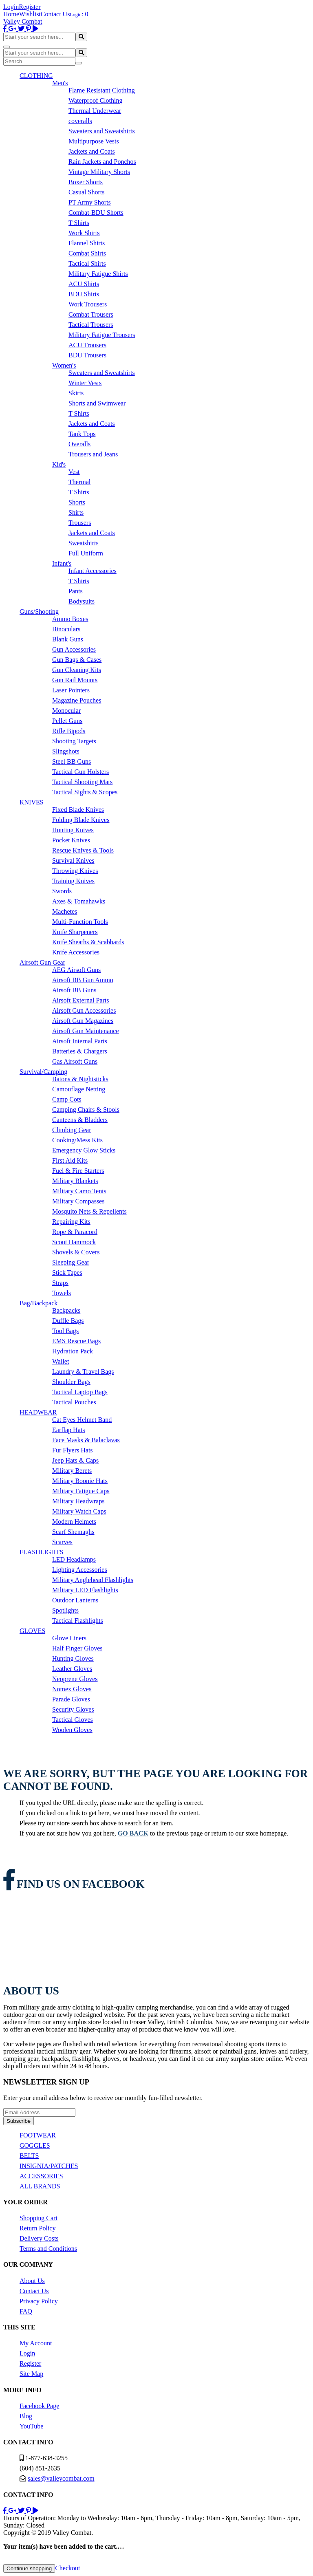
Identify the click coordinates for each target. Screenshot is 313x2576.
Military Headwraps (78, 1501)
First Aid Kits (70, 1160)
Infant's (61, 563)
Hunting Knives (73, 829)
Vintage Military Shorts (99, 171)
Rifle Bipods (68, 730)
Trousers (79, 522)
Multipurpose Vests (93, 141)
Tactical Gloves (72, 1719)
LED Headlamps (74, 1559)
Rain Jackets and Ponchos (102, 161)
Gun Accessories (74, 649)
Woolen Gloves (72, 1729)
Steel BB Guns (71, 761)
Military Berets (72, 1470)
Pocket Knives (71, 840)
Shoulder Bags (71, 1381)
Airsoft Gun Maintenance (85, 1030)
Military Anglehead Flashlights (92, 1579)
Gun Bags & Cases (76, 659)
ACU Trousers (87, 345)
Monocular (66, 710)
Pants (75, 591)
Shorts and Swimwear (97, 403)
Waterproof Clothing (95, 100)
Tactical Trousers (90, 324)
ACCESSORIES (41, 2176)
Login (11, 6)
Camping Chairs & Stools (85, 1109)
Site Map (31, 2373)
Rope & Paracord (74, 1231)
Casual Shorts (86, 192)
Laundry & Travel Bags (83, 1371)
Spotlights (65, 1610)
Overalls (79, 444)
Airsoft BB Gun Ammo (82, 979)
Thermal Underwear (94, 110)
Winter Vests (84, 382)
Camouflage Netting (78, 1089)
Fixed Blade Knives (78, 809)
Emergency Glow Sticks (83, 1150)
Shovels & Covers (75, 1252)
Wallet (60, 1361)
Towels (61, 1292)
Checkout (67, 2568)
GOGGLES (35, 2145)
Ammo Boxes (70, 618)
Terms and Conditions (48, 2248)
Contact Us (55, 14)
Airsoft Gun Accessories (84, 1010)
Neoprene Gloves (75, 1678)
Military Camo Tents (79, 1191)
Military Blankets (75, 1180)
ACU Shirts (83, 283)
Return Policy (37, 2228)
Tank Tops (81, 433)
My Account (36, 2343)
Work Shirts (84, 232)
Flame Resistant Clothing (101, 90)
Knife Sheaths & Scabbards (88, 942)
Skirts (76, 393)
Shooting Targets (74, 741)
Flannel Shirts (86, 243)
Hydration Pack (72, 1351)
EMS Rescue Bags (76, 1341)
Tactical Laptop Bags (80, 1391)
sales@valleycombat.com (61, 2478)
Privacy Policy (39, 2301)
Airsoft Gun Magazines (82, 1020)
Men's (60, 82)
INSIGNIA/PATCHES (49, 2165)
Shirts (76, 512)
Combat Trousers (90, 314)
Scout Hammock (74, 1241)
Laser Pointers (71, 690)
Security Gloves (73, 1709)
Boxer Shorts (85, 181)
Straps (60, 1282)
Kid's (59, 464)
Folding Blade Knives (80, 819)
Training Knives (73, 880)
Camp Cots (67, 1099)
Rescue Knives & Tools (83, 850)
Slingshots (65, 751)
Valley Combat (22, 21)
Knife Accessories (75, 952)
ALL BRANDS (40, 2186)
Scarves (62, 1541)
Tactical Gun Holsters (80, 771)
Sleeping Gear (70, 1262)
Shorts (76, 502)
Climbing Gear (71, 1129)
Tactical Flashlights (77, 1620)
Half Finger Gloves (77, 1648)
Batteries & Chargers (79, 1051)
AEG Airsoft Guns (76, 969)
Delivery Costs (39, 2238)
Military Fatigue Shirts (98, 273)
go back (133, 1833)
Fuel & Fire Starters (78, 1170)
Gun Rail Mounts (74, 680)
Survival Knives (73, 860)
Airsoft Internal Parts (79, 1041)
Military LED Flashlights (85, 1590)
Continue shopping (29, 2568)
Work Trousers (87, 304)
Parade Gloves (71, 1699)
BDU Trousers (87, 355)
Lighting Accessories (79, 1569)
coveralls (80, 120)
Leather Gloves (72, 1668)
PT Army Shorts (89, 202)
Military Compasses (78, 1201)
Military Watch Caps (79, 1511)
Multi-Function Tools (80, 921)
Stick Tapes (67, 1272)
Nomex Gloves (71, 1689)
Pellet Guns (67, 720)
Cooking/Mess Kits (77, 1140)
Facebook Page (39, 2405)
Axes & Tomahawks (78, 901)
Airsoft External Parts (80, 1000)
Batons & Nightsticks (80, 1078)
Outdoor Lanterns (75, 1600)
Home (11, 14)
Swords (62, 891)
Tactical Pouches (74, 1402)
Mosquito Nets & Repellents (89, 1211)
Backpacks (66, 1310)
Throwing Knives (75, 870)
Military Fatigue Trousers (101, 334)
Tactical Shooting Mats (82, 781)
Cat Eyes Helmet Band (82, 1419)
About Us (32, 2280)
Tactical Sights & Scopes (84, 792)
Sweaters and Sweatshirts (101, 131)
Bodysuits (81, 601)
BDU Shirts (83, 294)
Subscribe (19, 2121)
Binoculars (66, 629)
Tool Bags (65, 1330)
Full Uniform (85, 553)
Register (29, 6)
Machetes (64, 911)
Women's (64, 365)
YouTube (31, 2426)
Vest (74, 471)
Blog (26, 2416)
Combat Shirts (87, 253)
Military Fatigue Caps (80, 1490)
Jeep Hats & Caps (75, 1460)
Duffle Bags (68, 1320)
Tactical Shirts (87, 263)
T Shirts (78, 222)
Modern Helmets (74, 1521)
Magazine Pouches (76, 700)
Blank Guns (67, 639)
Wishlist (30, 14)
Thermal (79, 481)
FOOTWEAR (38, 2135)
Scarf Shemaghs (73, 1531)
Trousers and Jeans (93, 454)
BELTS (29, 2155)
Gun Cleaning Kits (76, 669)
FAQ (26, 2311)
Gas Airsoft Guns (74, 1061)
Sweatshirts (83, 543)
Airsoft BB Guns (74, 990)
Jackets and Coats (91, 151)
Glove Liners (69, 1638)
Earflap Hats (68, 1429)
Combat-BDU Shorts (95, 212)
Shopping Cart (38, 2218)
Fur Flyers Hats (72, 1450)
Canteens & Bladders (80, 1119)
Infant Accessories (92, 570)
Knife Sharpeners (75, 931)
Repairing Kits (71, 1221)
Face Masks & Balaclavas (86, 1440)
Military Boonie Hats (80, 1480)
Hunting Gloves (73, 1658)
